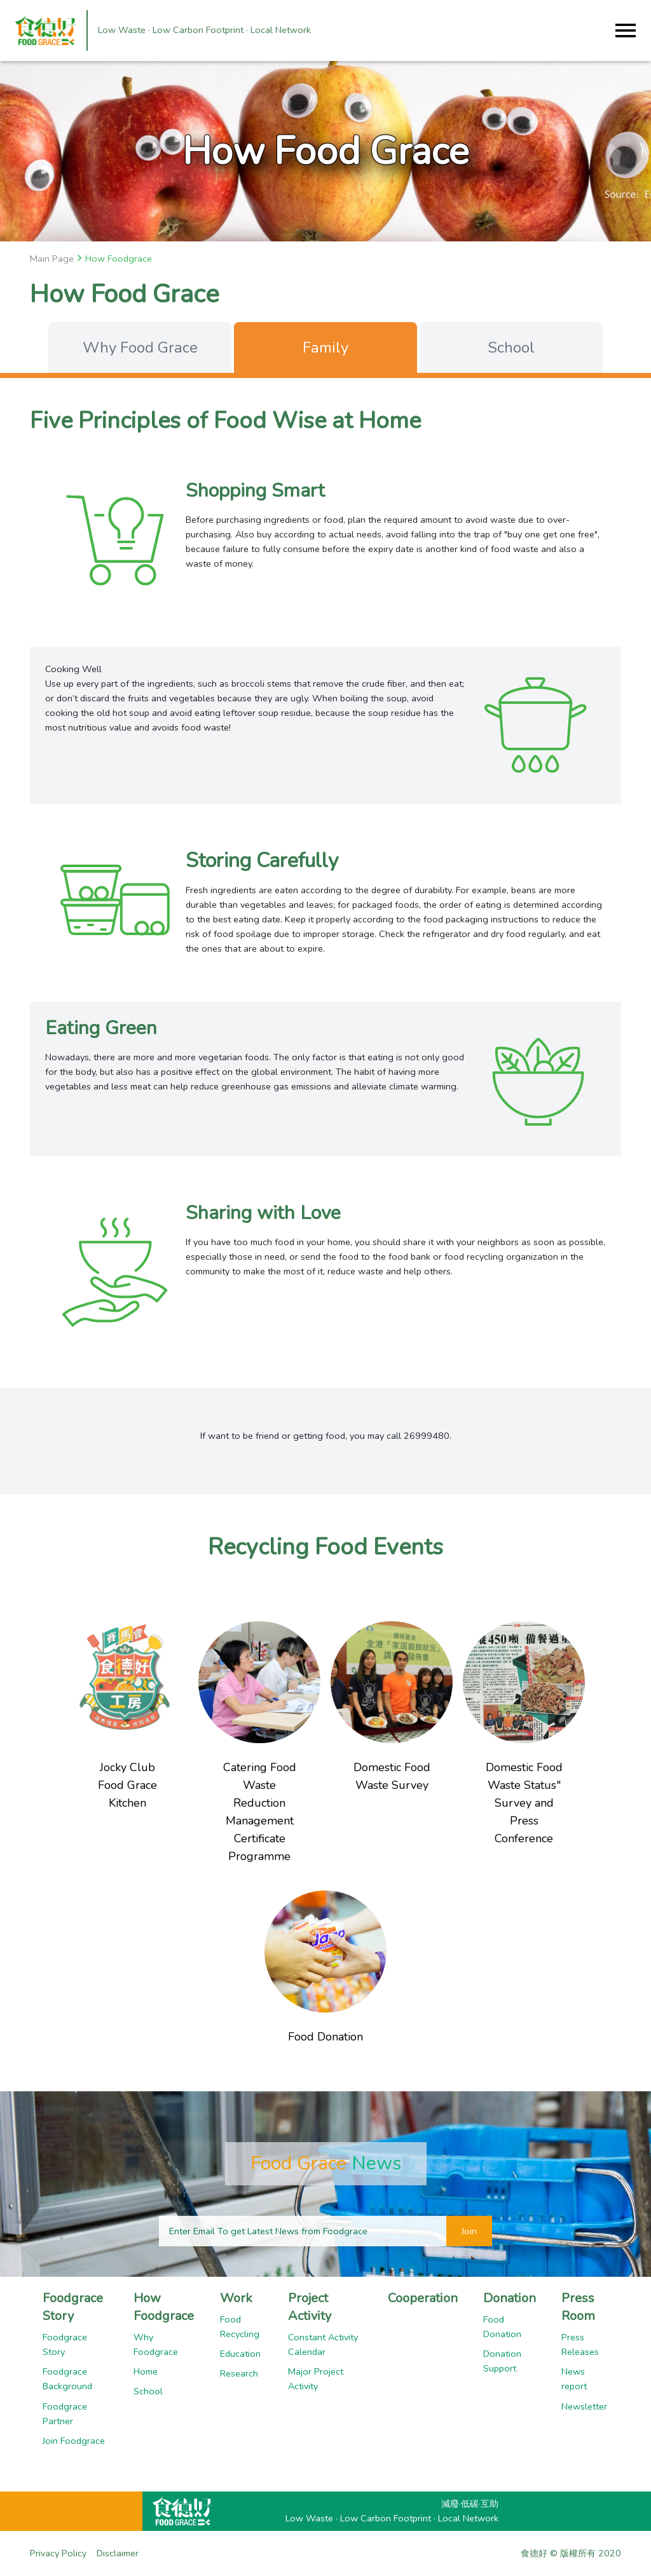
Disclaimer (118, 2553)
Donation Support (502, 2361)
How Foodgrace (164, 2306)
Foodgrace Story (73, 2306)
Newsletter (584, 2406)
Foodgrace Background (67, 2378)
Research (239, 2373)
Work (236, 2298)
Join (469, 2231)
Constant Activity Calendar (323, 2344)
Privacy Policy (58, 2553)
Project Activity (309, 2306)
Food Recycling (239, 2326)
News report (574, 2378)
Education (240, 2353)
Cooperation (423, 2298)
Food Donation (502, 2326)
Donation (509, 2298)
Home (146, 2371)
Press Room (578, 2306)
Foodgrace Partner (65, 2413)
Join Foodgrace (74, 2440)
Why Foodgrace (156, 2344)
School (148, 2391)
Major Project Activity (315, 2378)
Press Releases (580, 2344)
